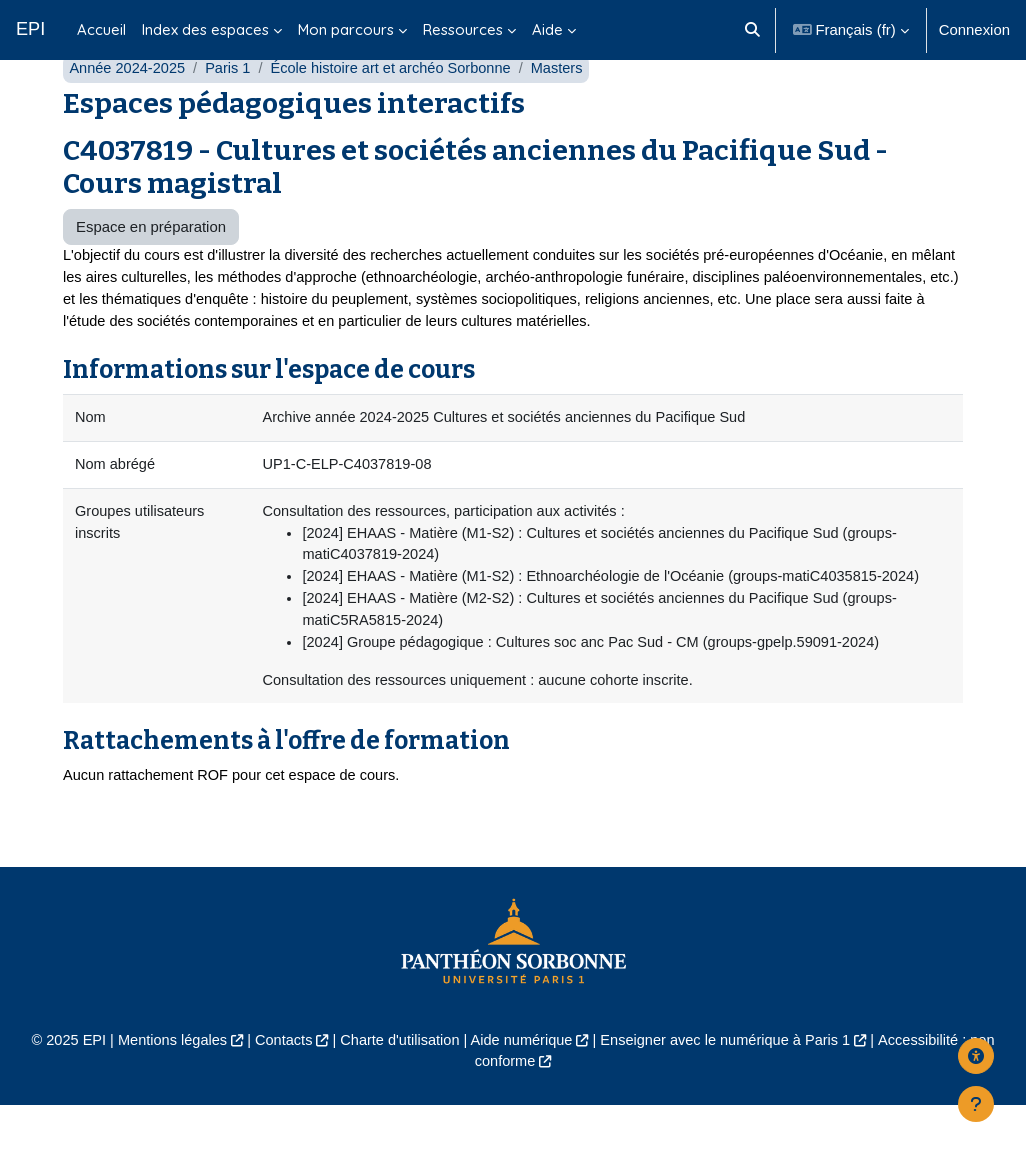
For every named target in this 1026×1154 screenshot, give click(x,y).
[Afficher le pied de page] (976, 1104)
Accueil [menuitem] (101, 29)
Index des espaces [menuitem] (205, 29)
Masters (567, 107)
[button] (752, 30)
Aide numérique (522, 1087)
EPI (30, 29)
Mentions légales (165, 1087)
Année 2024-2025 (128, 107)
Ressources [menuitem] (463, 29)
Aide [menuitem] (547, 29)
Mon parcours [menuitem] (346, 29)
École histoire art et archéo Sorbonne (398, 107)
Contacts (278, 1087)
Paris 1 (231, 107)
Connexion (974, 29)
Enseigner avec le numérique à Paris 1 (730, 1087)
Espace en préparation (151, 265)
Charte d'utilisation (397, 1087)
